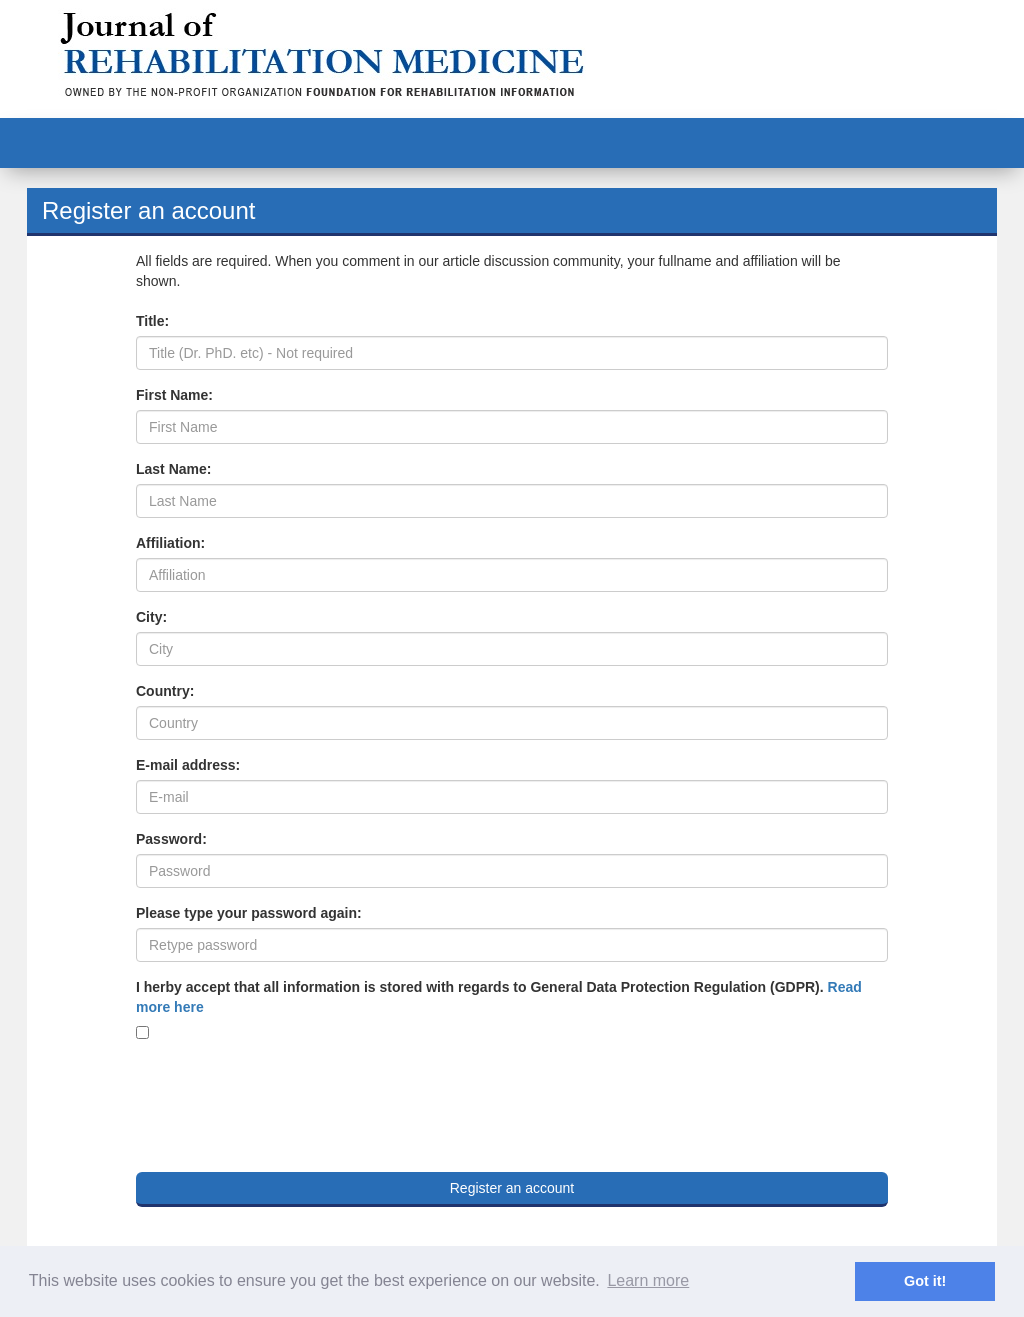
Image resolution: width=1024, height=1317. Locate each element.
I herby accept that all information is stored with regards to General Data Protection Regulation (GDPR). (499, 997)
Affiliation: (170, 543)
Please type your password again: (249, 913)
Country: (165, 691)
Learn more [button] (648, 1280)
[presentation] (288, 1098)
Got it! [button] (925, 1281)
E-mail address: (188, 765)
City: (151, 617)
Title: (152, 321)
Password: (171, 839)
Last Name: (173, 469)
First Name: (174, 395)
